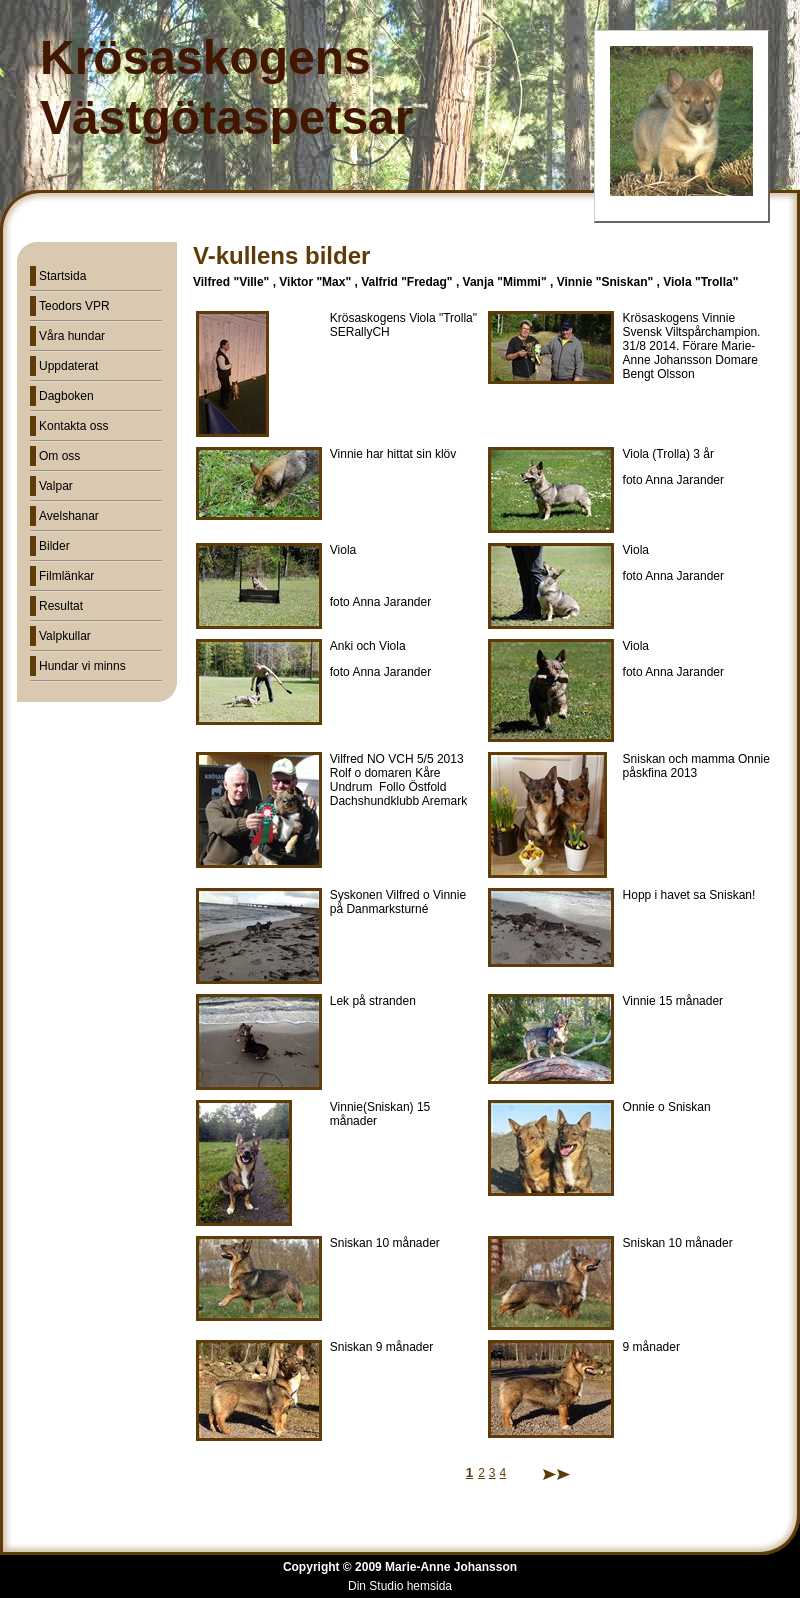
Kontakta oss (73, 426)
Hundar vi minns (82, 666)
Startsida (62, 276)
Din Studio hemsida (400, 1586)
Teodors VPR (74, 306)
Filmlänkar (66, 576)
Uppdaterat (68, 366)
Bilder (54, 546)
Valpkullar (65, 636)
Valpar (56, 486)
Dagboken (66, 396)
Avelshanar (69, 516)
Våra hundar (72, 336)
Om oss (59, 456)
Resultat (61, 606)
